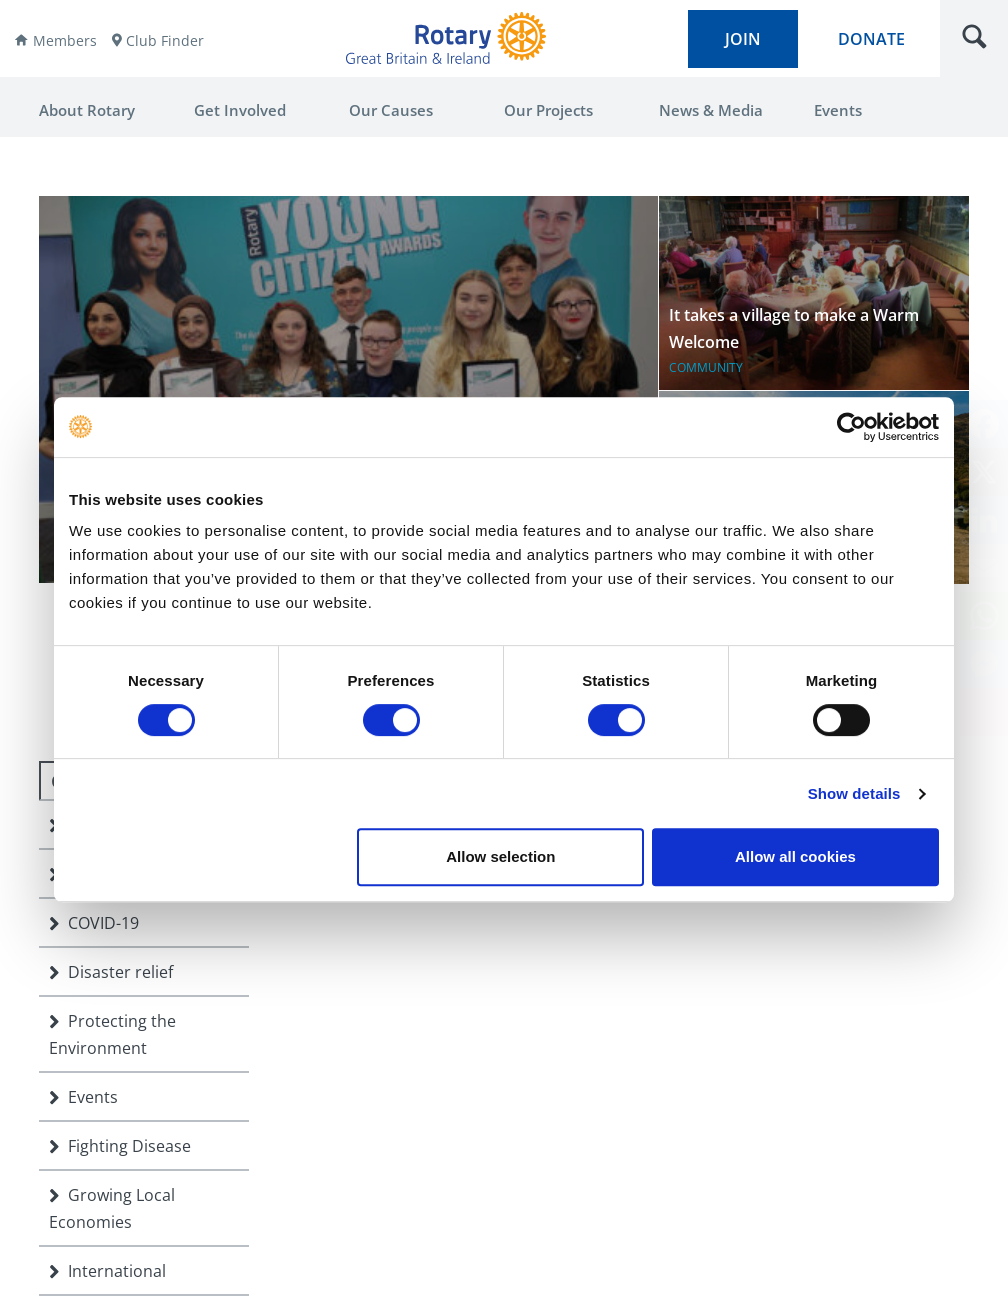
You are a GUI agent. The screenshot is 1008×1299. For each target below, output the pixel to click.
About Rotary (87, 110)
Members (65, 40)
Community (706, 367)
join (743, 39)
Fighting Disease (120, 1146)
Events (838, 110)
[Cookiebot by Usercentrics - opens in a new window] (851, 427)
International (107, 1271)
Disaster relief (111, 972)
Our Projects (548, 110)
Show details (854, 793)
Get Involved (240, 110)
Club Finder (165, 40)
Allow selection (500, 856)
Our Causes (391, 110)
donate (871, 39)
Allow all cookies (795, 856)
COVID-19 (94, 923)
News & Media (711, 110)
